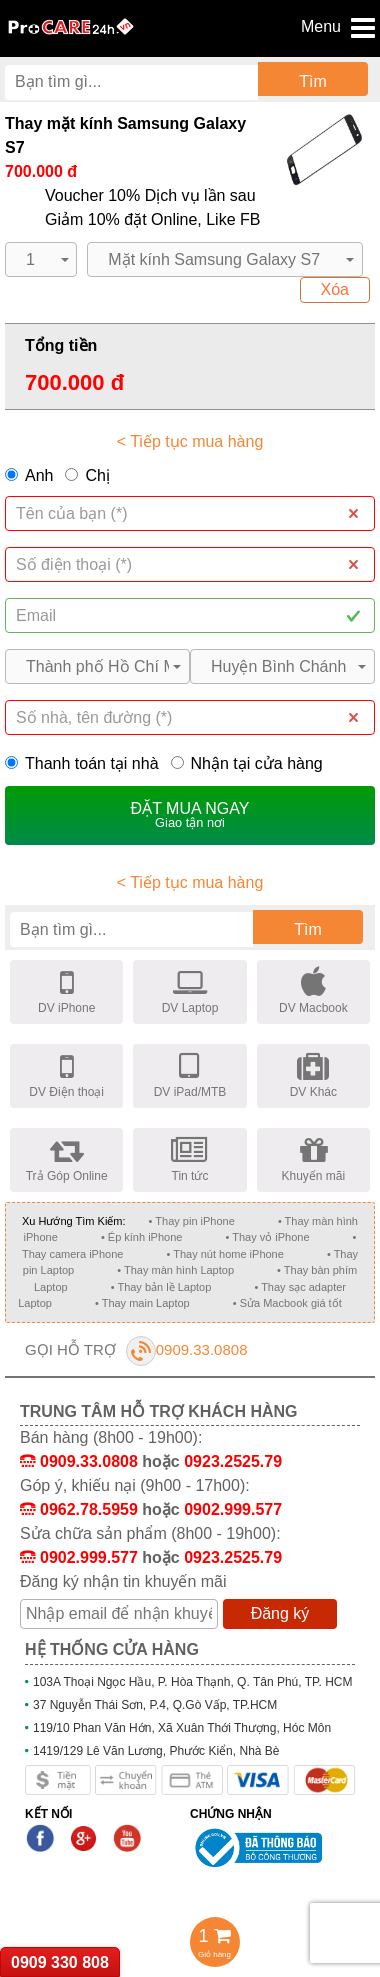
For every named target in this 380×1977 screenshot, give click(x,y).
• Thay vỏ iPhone (267, 1237)
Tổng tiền (61, 345)
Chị (97, 475)
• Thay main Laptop (142, 1303)
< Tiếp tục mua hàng (190, 441)
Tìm (313, 81)
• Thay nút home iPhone (224, 1254)
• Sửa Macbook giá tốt (287, 1303)
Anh (39, 475)
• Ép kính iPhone (142, 1237)
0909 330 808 (60, 1962)
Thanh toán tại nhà (82, 763)
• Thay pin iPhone (192, 1221)
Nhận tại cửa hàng (247, 763)
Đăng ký (280, 1613)
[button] (41, 259)
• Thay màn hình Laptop (175, 1270)
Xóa (335, 289)
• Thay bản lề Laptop (161, 1287)
